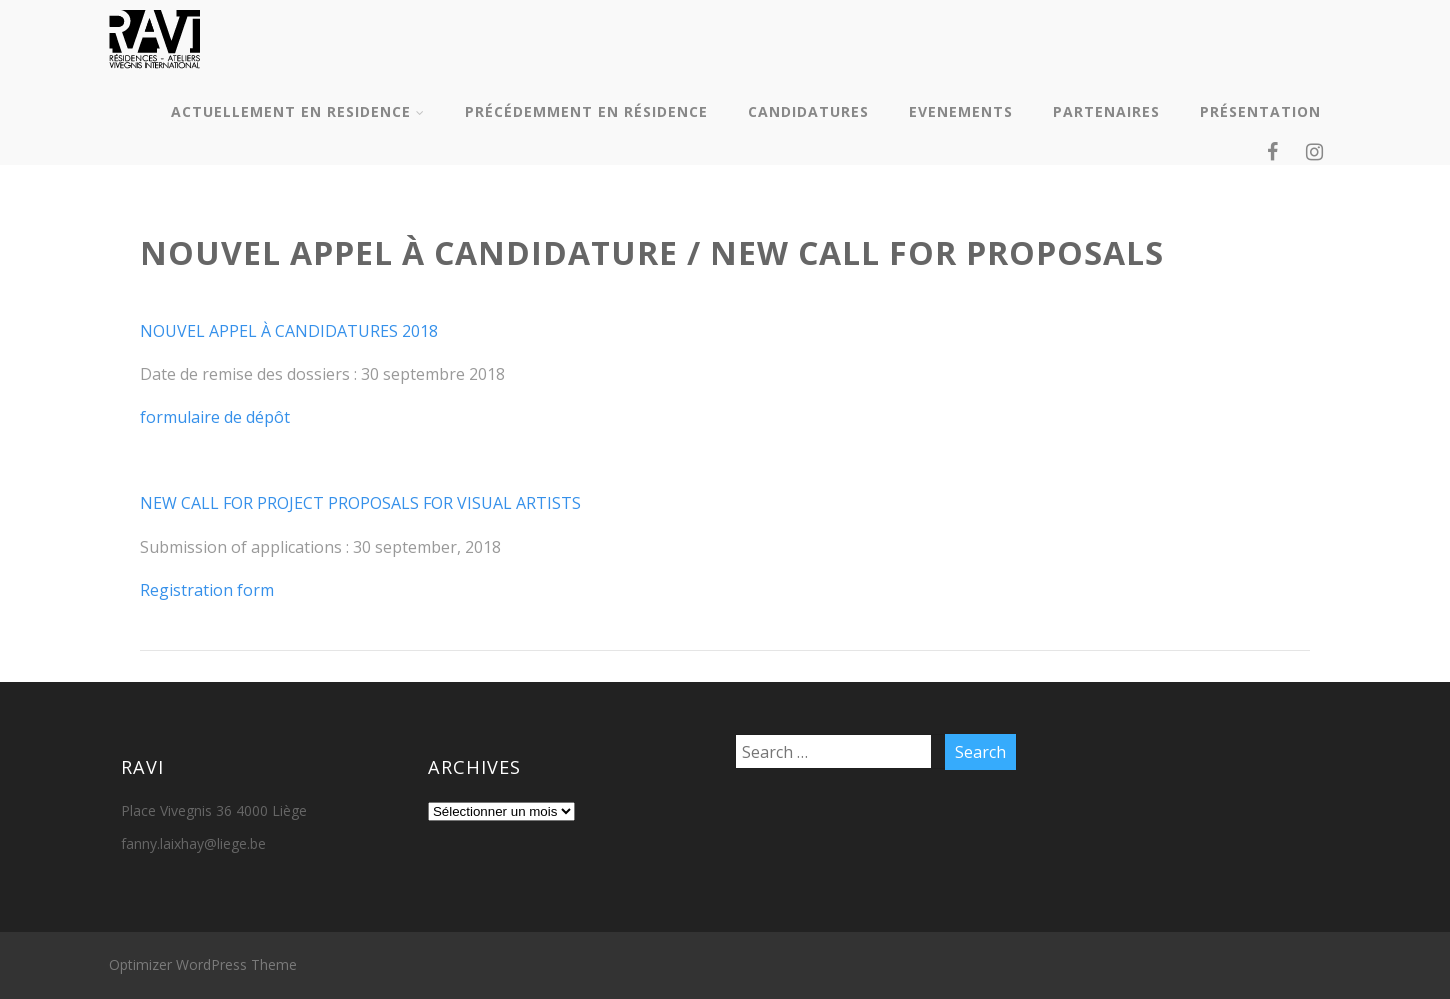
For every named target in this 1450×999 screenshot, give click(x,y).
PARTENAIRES (1106, 111)
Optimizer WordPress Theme (203, 964)
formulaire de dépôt (215, 417)
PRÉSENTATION (1260, 111)
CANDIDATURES (808, 111)
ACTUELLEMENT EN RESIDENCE (298, 111)
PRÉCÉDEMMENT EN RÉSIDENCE (586, 111)
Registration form (207, 590)
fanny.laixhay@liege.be (193, 843)
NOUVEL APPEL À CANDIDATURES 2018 (289, 331)
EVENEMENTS (961, 111)
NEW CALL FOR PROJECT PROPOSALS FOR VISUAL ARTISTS (360, 503)
